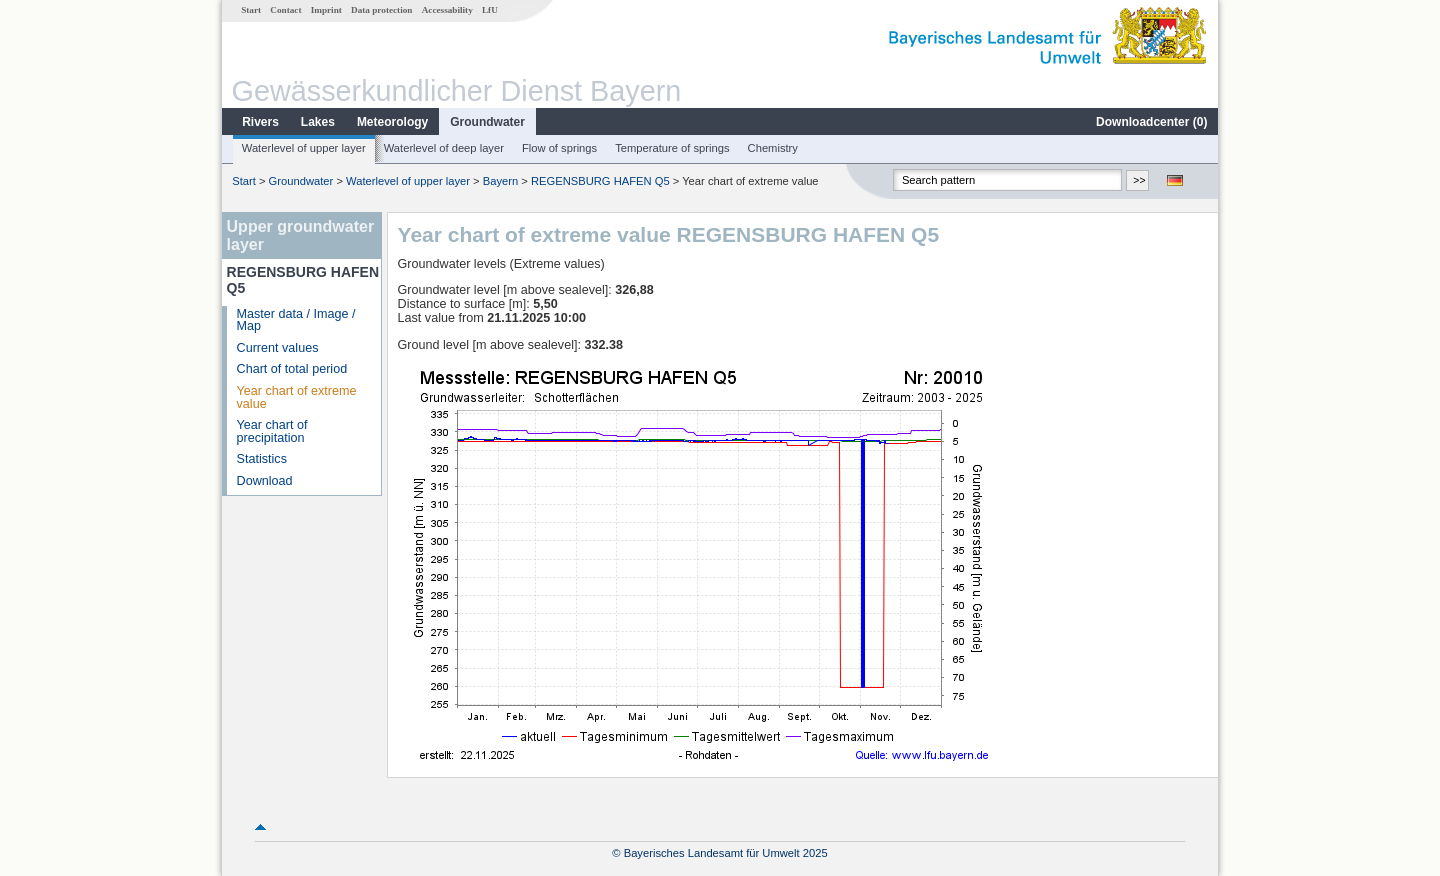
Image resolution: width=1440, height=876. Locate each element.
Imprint (326, 10)
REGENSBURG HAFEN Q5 (600, 181)
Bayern (500, 181)
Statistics (262, 459)
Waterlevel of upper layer (304, 148)
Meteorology (392, 122)
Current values (278, 348)
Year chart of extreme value (297, 397)
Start (251, 10)
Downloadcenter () (1151, 122)
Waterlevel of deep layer (444, 148)
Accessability (447, 10)
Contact (285, 10)
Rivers (260, 122)
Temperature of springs (672, 148)
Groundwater (487, 122)
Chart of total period (292, 369)
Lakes (318, 122)
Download (265, 481)
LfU (490, 10)
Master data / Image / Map (296, 320)
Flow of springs (559, 148)
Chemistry (773, 148)
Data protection (381, 10)
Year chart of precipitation (272, 431)
